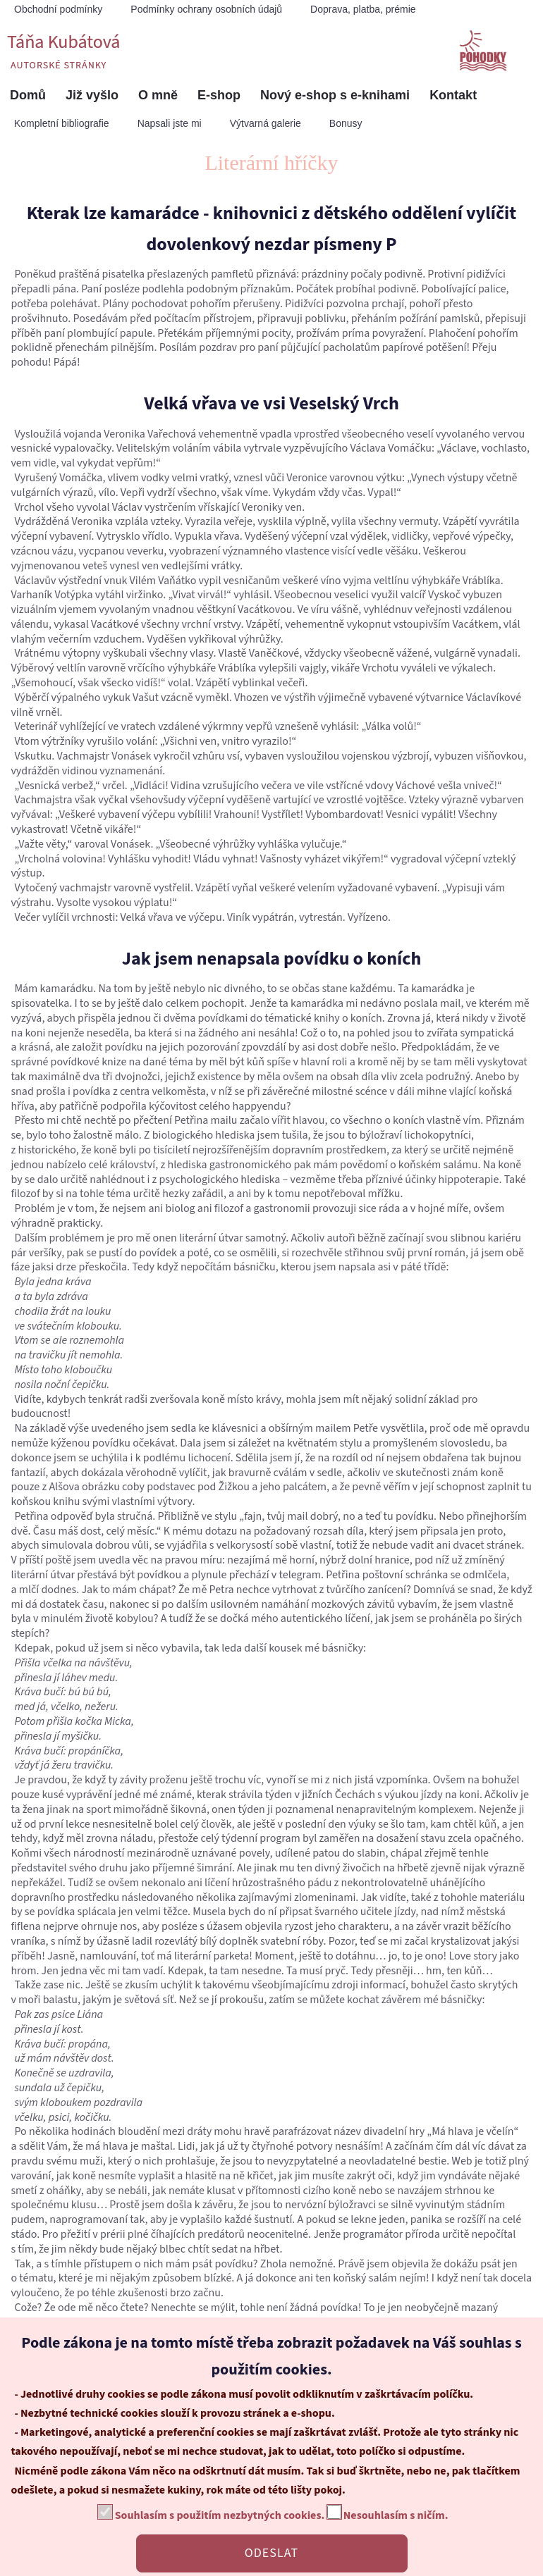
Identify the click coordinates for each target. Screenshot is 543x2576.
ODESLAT (271, 2553)
